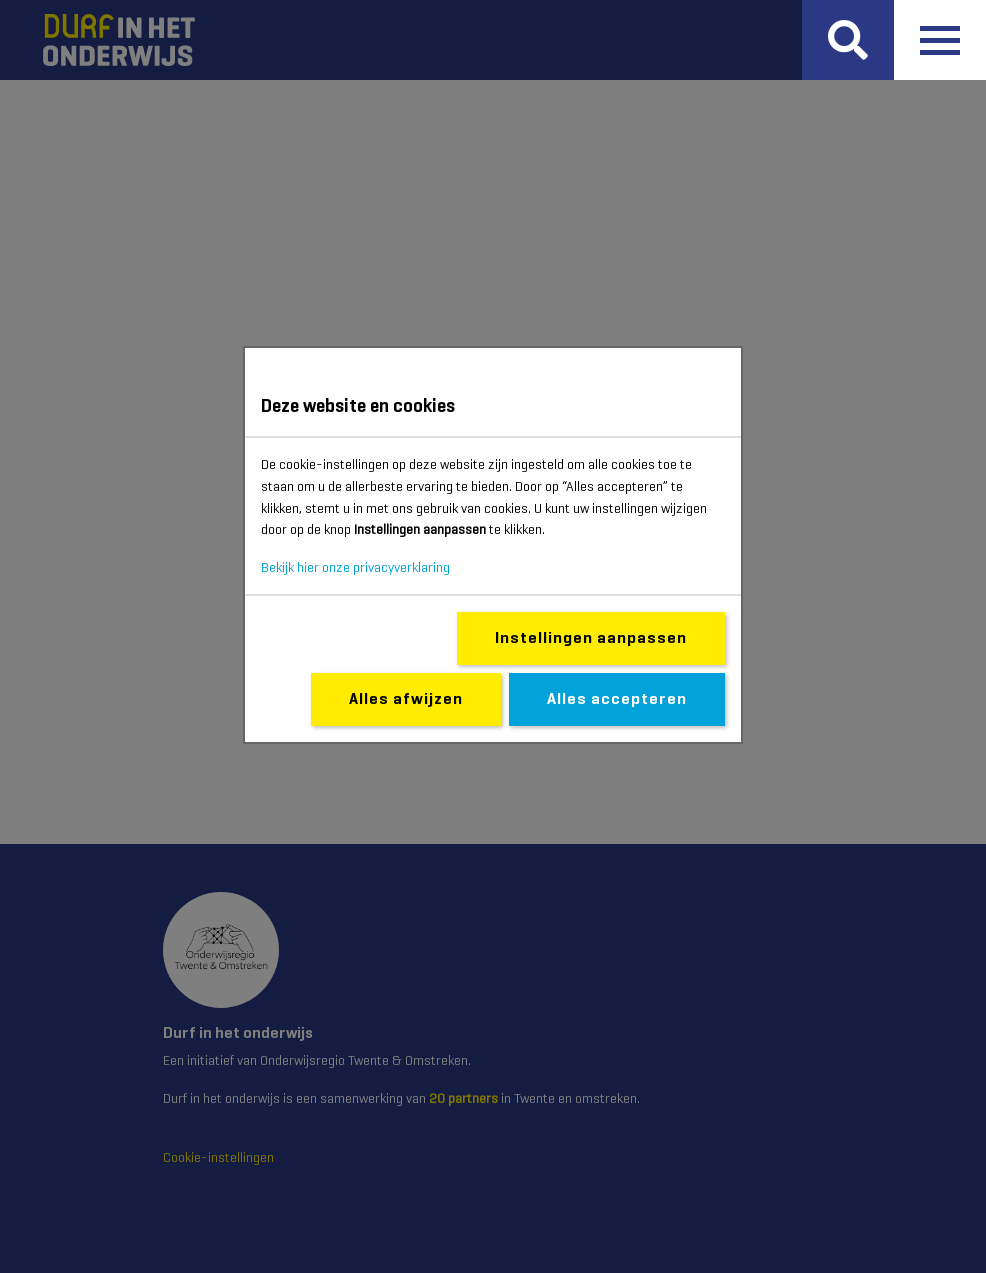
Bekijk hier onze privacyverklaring (355, 567)
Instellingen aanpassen (591, 637)
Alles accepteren (617, 698)
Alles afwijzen (406, 698)
